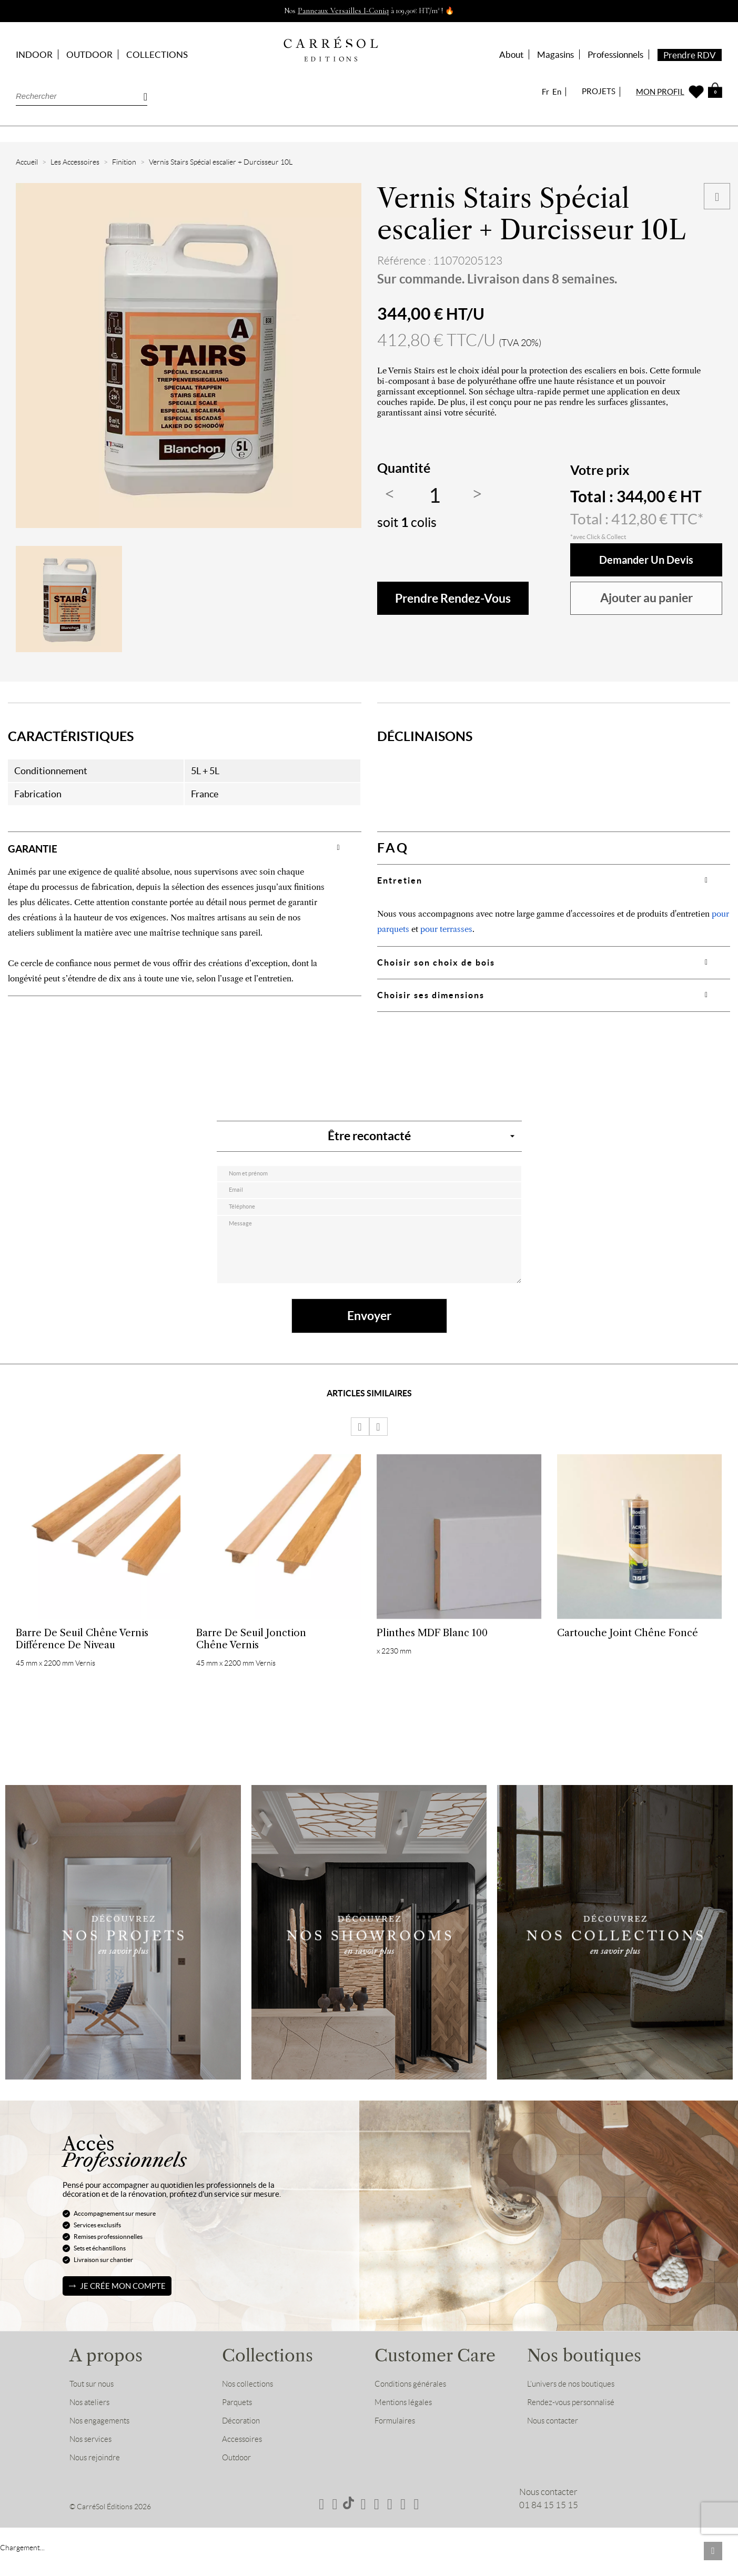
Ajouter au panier (646, 598)
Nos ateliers (92, 2425)
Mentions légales (406, 2425)
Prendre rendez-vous (453, 598)
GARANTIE (41, 847)
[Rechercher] (81, 96)
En (556, 91)
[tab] (184, 847)
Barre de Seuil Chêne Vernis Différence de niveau (82, 1652)
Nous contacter (556, 2444)
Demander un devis (646, 560)
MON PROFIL (660, 91)
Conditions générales (414, 2407)
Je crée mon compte (123, 2309)
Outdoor (238, 2481)
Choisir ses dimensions (430, 995)
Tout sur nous (94, 2407)
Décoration (243, 2444)
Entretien (399, 880)
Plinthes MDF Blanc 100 (432, 1646)
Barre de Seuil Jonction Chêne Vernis (251, 1652)
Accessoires (244, 2462)
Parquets (239, 2425)
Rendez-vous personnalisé (576, 2425)
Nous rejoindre (97, 2481)
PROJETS (598, 91)
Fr (545, 91)
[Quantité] (435, 495)
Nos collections (250, 2407)
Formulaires (397, 2444)
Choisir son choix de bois (436, 962)
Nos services (93, 2462)
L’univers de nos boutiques (576, 2407)
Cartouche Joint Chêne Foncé (627, 1646)
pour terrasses (446, 929)
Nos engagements (103, 2444)
